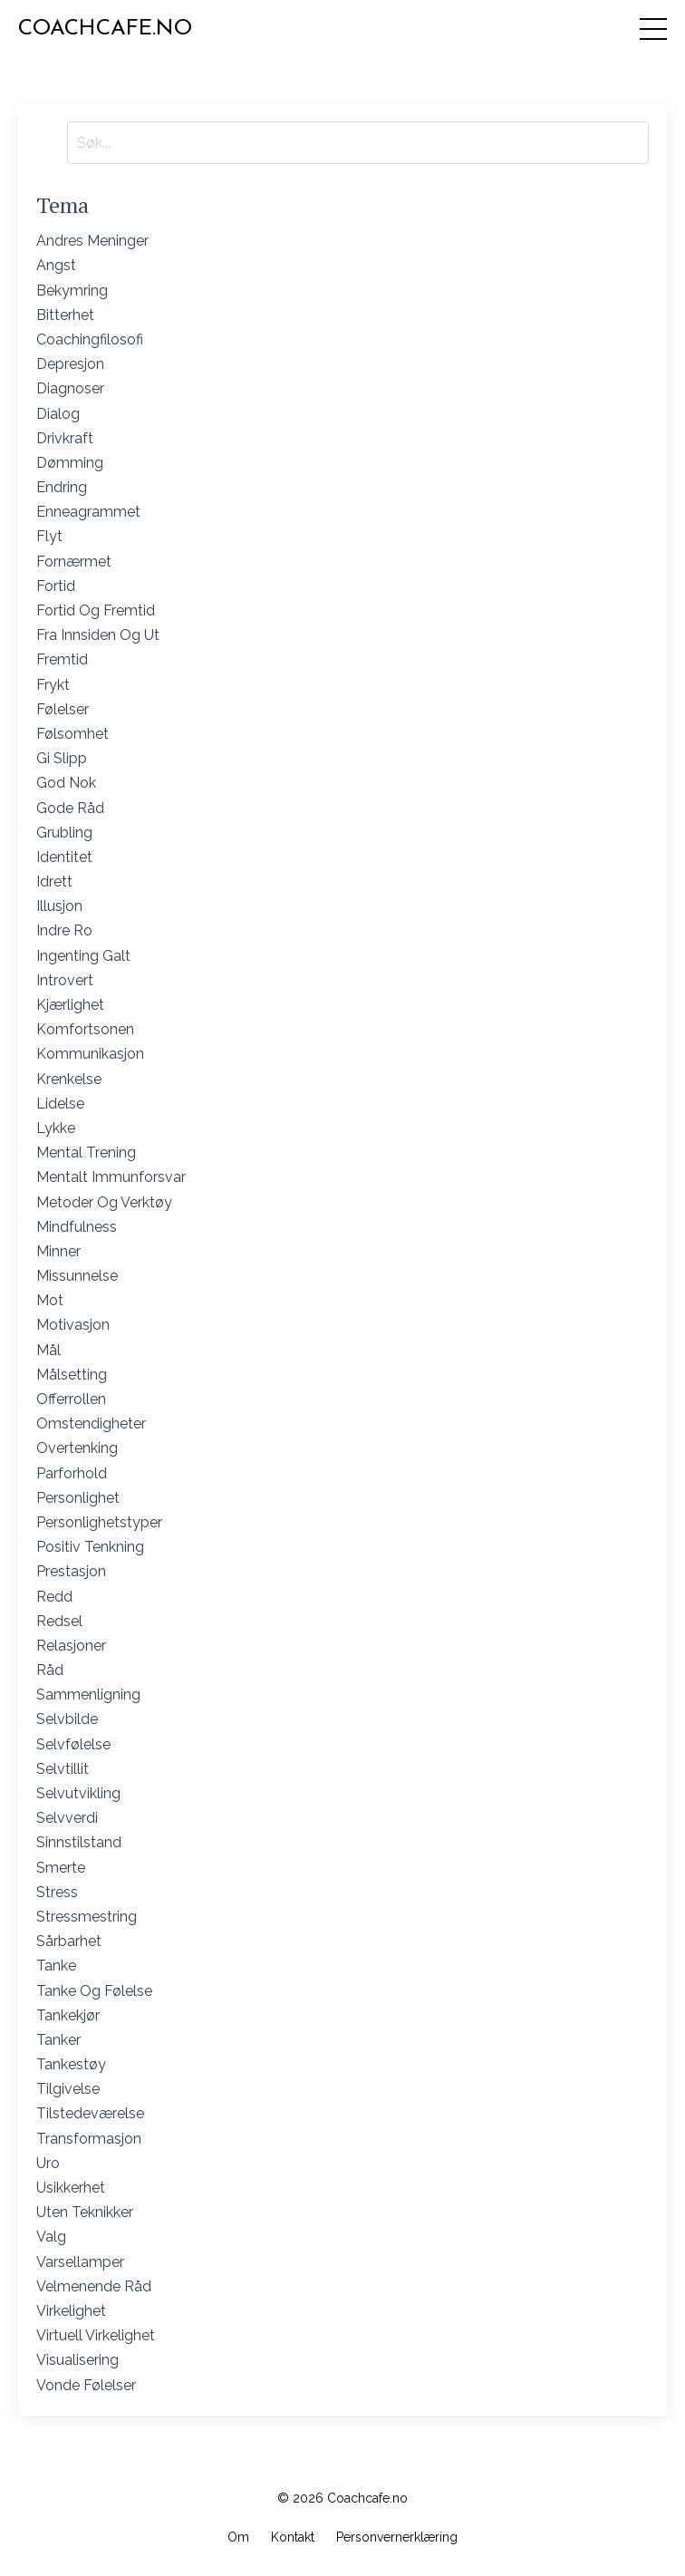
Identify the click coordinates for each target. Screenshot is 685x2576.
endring (61, 487)
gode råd (70, 808)
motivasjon (73, 1324)
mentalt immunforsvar (111, 1177)
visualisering (77, 2359)
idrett (54, 881)
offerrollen (71, 1399)
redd (54, 1596)
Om (238, 2537)
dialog (58, 413)
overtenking (77, 1448)
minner (58, 1251)
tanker (58, 2039)
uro (48, 2163)
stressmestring (86, 1916)
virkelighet (71, 2310)
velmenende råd (93, 2286)
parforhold (71, 1473)
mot (49, 1300)
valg (51, 2236)
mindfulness (76, 1226)
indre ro (64, 930)
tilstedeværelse (90, 2113)
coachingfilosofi (89, 339)
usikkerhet (70, 2187)
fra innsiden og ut (97, 635)
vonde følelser (86, 2385)
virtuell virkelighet (95, 2335)
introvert (64, 980)
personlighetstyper (99, 1522)
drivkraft (64, 438)
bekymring (72, 290)
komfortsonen (85, 1029)
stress (57, 1892)
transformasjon (88, 2138)
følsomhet (72, 733)
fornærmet (73, 561)
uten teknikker (84, 2212)
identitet (64, 857)
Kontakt (292, 2537)
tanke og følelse (94, 1991)
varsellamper (80, 2262)
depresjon (70, 364)
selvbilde (67, 1719)
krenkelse (68, 1079)
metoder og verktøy (104, 1202)
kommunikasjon (90, 1053)
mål (48, 1350)
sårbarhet (68, 1941)
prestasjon (71, 1571)
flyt (49, 536)
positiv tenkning (90, 1546)
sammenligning (88, 1694)
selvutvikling (78, 1793)
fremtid (62, 659)
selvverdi (67, 1817)
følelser (62, 709)
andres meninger (92, 240)
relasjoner (71, 1645)
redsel (59, 1621)
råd (49, 1670)
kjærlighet (70, 1004)
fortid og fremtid (95, 610)
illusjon (59, 906)
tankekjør (68, 2015)
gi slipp (61, 758)
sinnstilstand (78, 1842)
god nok (66, 782)
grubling (64, 832)
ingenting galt (83, 955)
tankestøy (71, 2064)
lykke (55, 1128)
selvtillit (62, 1768)
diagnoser (70, 388)
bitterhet (65, 315)
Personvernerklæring (397, 2537)
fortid (55, 586)
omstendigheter (91, 1423)
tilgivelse (68, 2088)
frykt (53, 684)
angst (56, 265)
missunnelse (77, 1275)
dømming (69, 462)
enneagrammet (88, 511)
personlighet (78, 1497)
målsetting (71, 1374)
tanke (56, 1965)
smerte (60, 1867)
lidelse (60, 1103)
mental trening (86, 1152)
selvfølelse (73, 1744)
